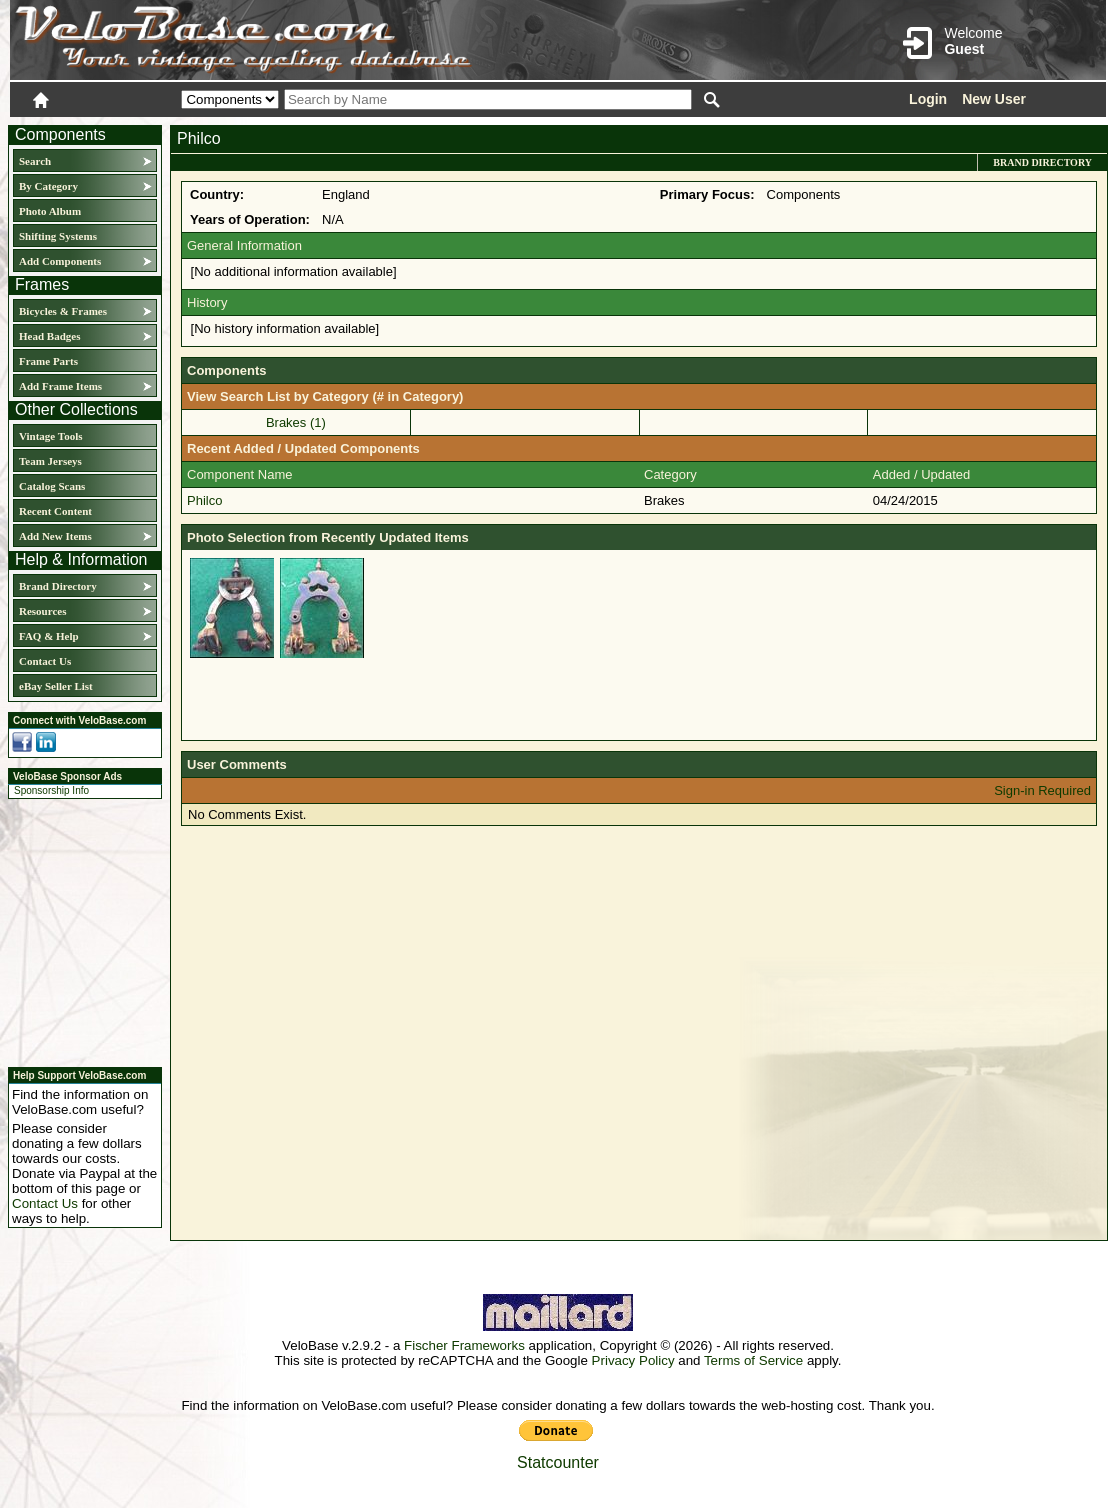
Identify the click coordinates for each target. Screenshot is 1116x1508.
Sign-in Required (1042, 790)
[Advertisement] (79, 930)
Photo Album (50, 211)
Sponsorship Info (51, 790)
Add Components (60, 261)
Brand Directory (58, 586)
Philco (204, 500)
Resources (42, 611)
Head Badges (49, 336)
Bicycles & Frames (64, 311)
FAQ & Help (49, 636)
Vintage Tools (50, 436)
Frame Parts (48, 361)
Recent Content (55, 511)
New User (994, 99)
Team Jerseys (50, 461)
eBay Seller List (56, 686)
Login (928, 99)
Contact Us (45, 661)
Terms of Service (753, 1360)
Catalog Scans (52, 486)
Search (35, 161)
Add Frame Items (60, 386)
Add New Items (55, 536)
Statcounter (558, 1462)
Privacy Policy (633, 1360)
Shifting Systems (58, 236)
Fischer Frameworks (464, 1345)
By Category (48, 186)
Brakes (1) (296, 422)
